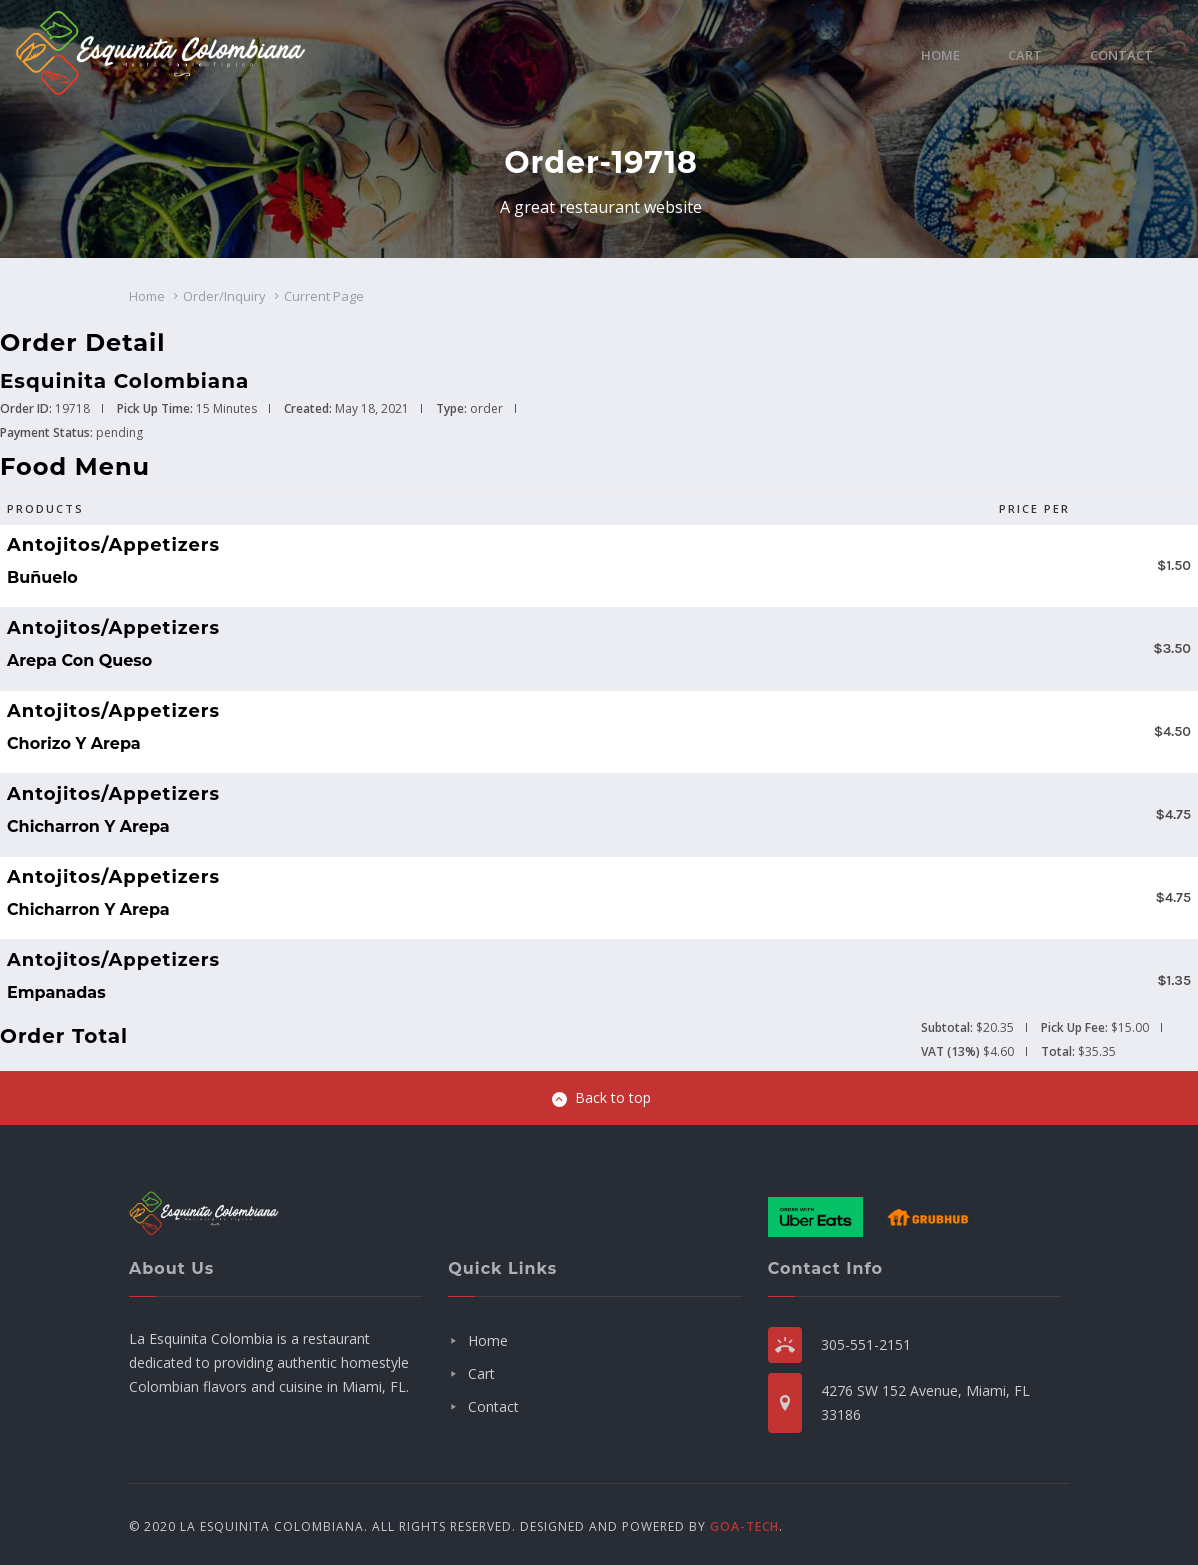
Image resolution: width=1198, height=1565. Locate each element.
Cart (1025, 55)
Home (940, 55)
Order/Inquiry (224, 296)
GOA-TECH (744, 1526)
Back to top (601, 1097)
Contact (1121, 55)
